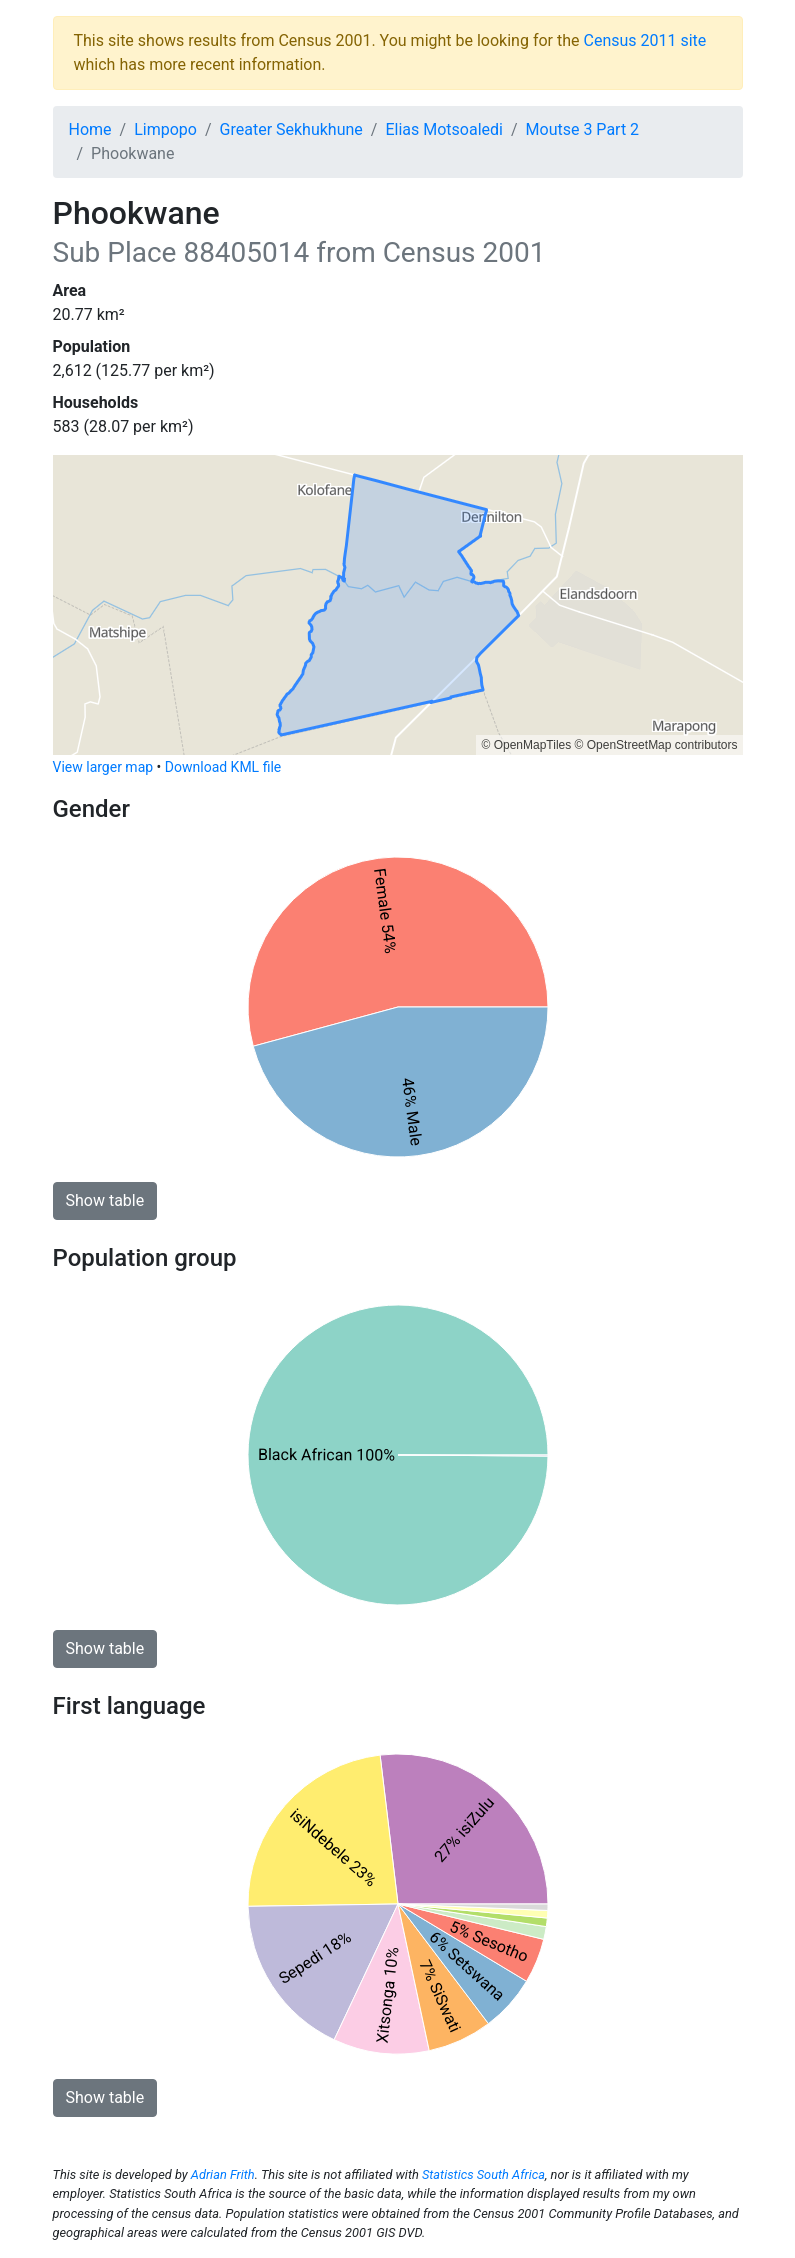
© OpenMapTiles (526, 745)
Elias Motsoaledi (444, 129)
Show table (105, 1200)
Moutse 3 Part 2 (583, 129)
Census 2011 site (644, 40)
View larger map (103, 767)
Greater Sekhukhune (291, 129)
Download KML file (223, 767)
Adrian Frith (223, 2174)
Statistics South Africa (483, 2174)
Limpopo (165, 129)
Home (90, 129)
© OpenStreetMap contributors (656, 745)
